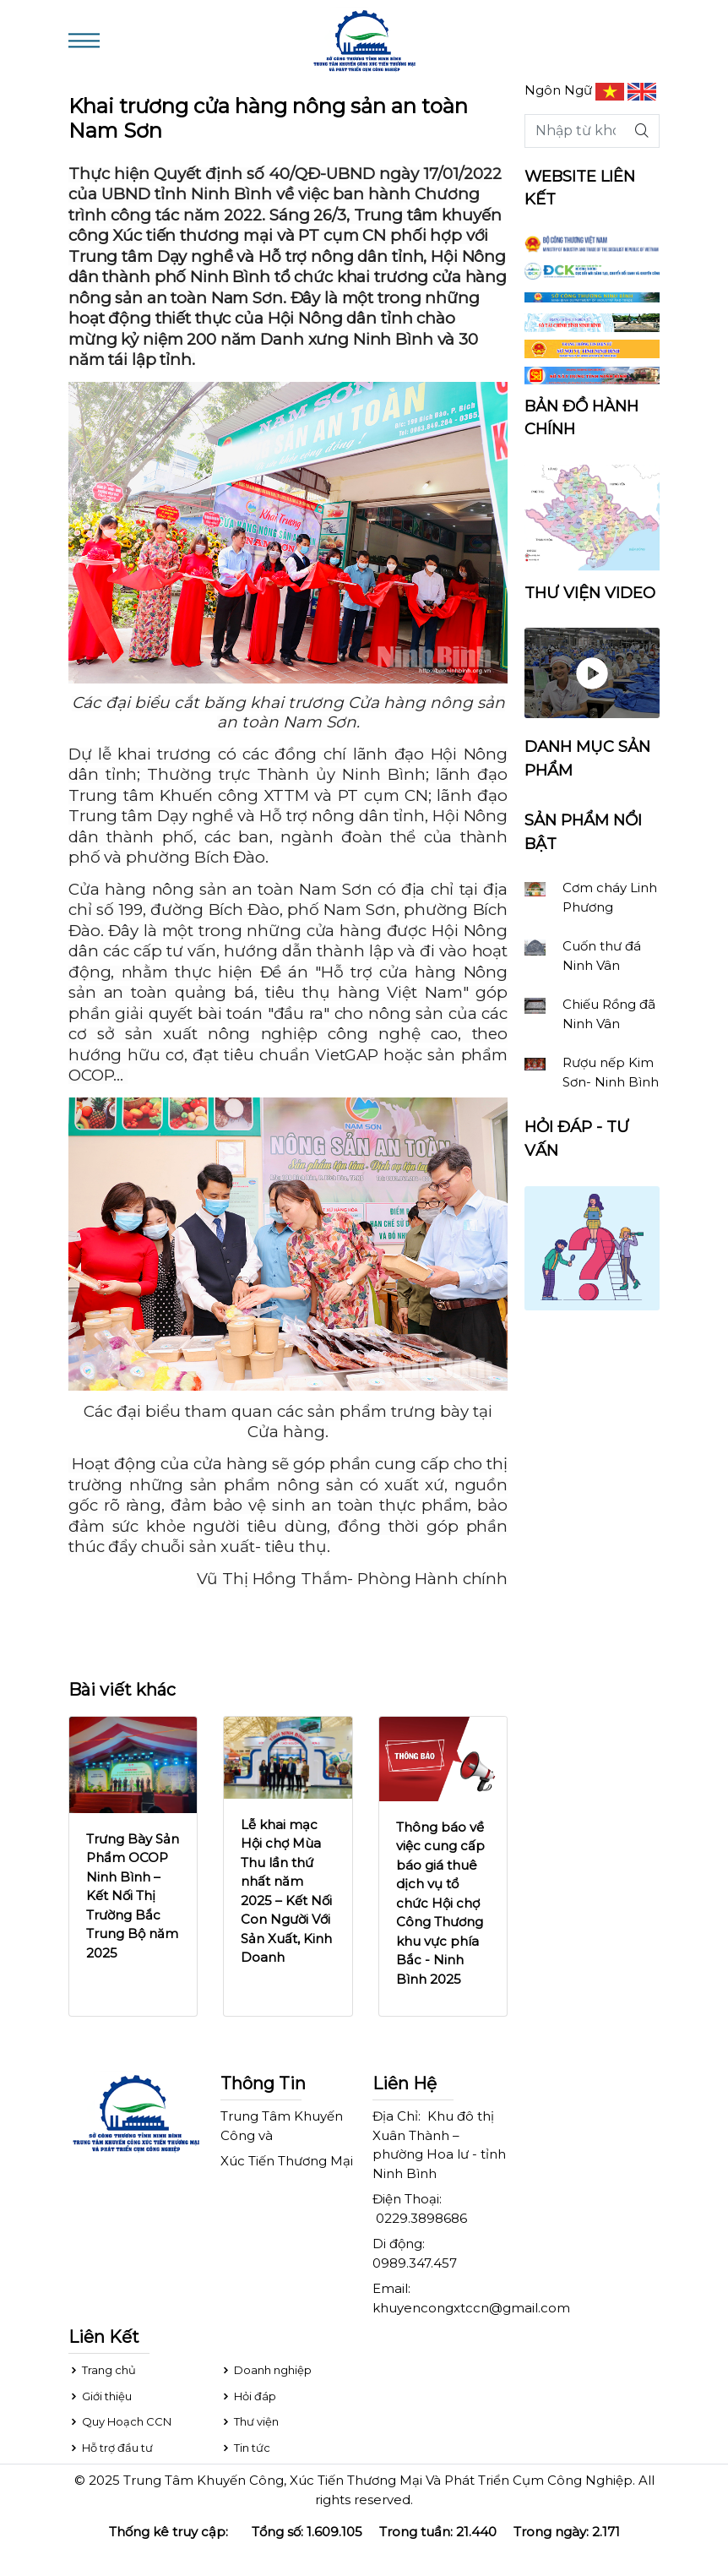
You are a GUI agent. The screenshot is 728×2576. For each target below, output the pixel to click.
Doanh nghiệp (266, 2370)
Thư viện (249, 2421)
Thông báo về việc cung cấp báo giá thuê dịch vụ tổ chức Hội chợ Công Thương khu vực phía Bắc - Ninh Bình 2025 (440, 1903)
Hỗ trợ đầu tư (110, 2447)
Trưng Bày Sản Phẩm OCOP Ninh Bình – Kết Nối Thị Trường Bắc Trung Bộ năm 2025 (132, 1896)
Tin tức (245, 2447)
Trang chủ (102, 2370)
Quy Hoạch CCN (119, 2421)
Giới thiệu (100, 2396)
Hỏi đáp (248, 2396)
